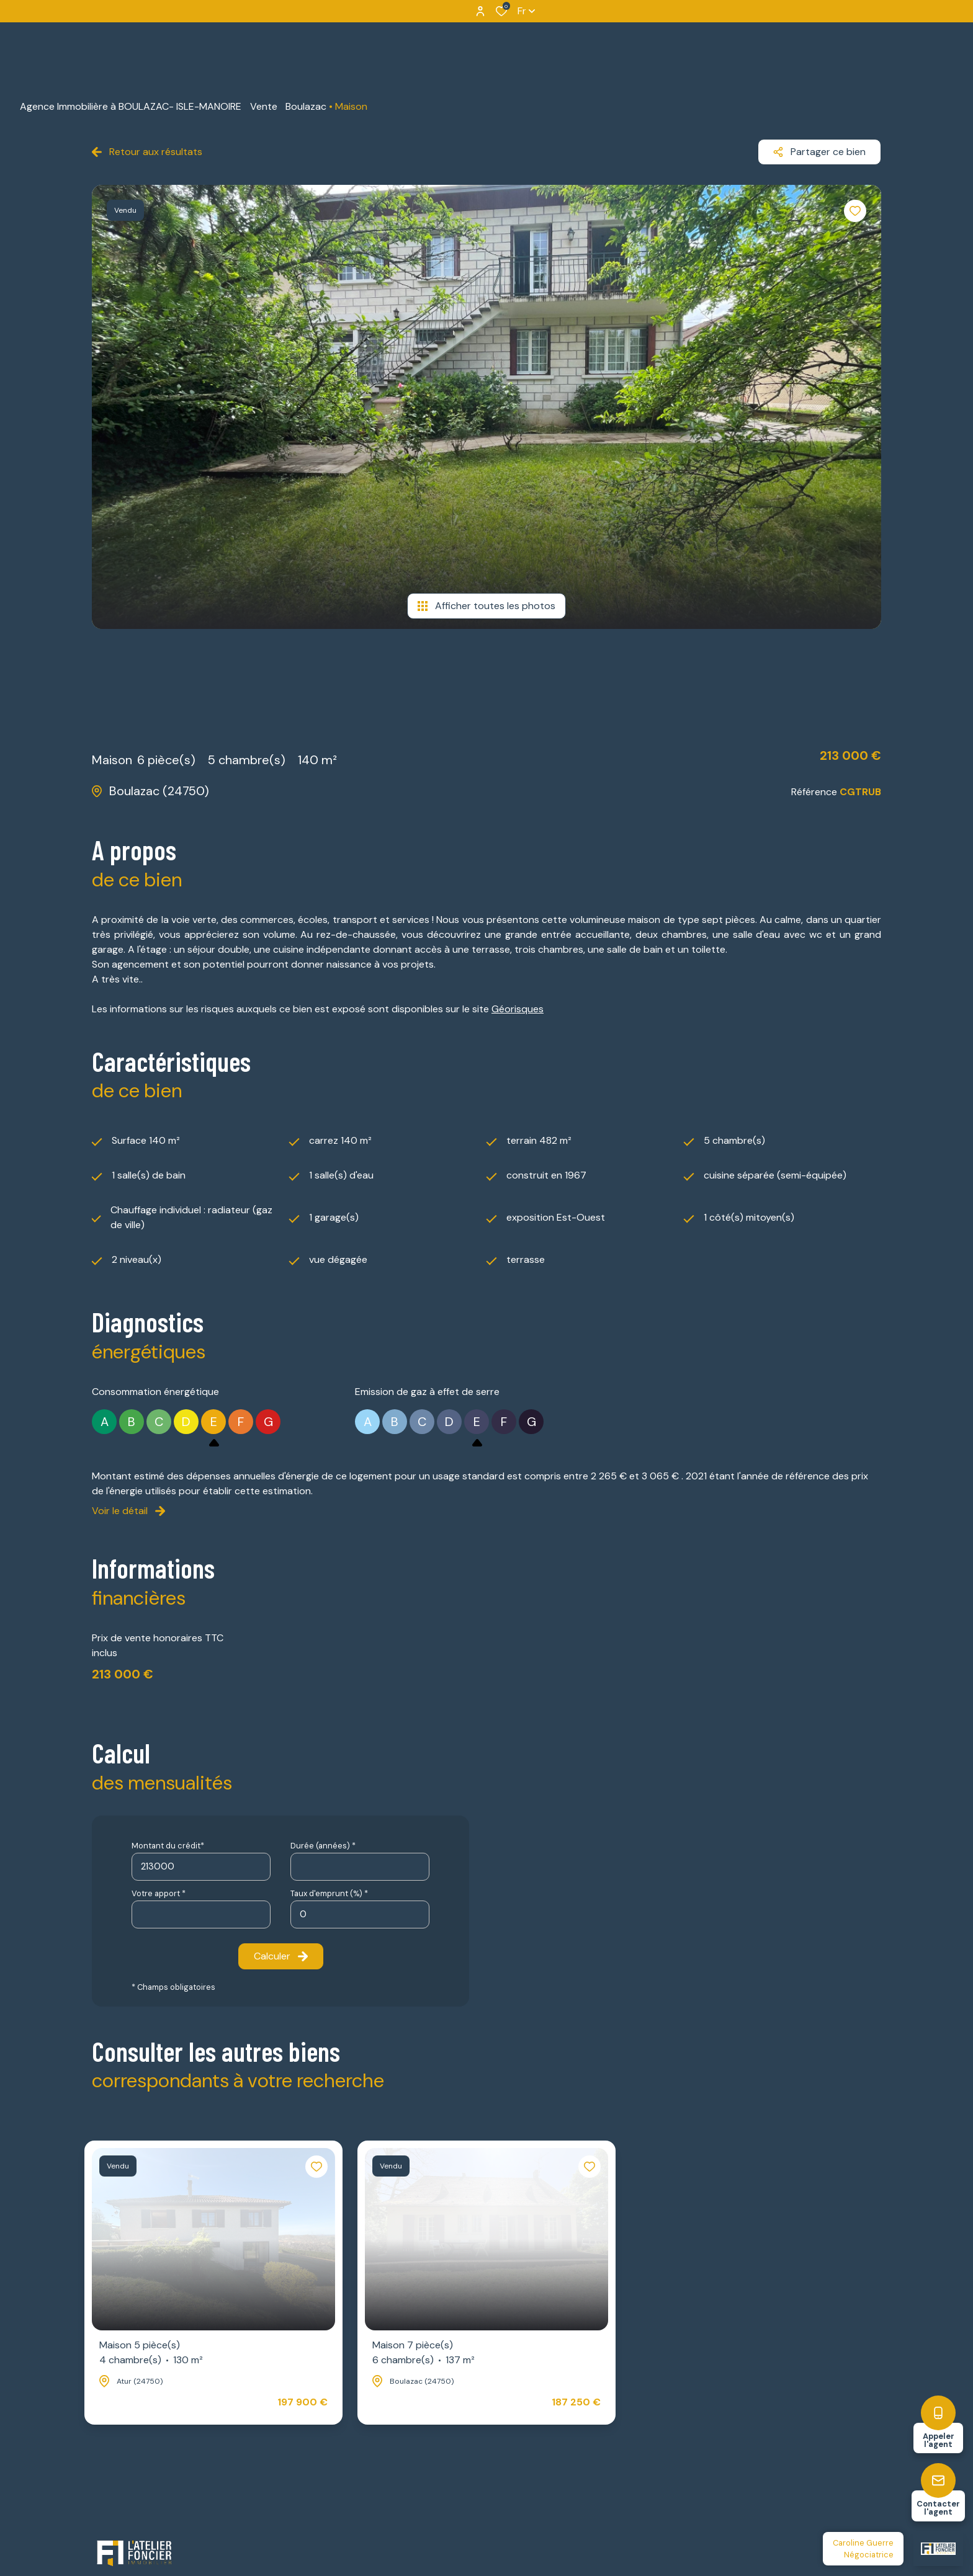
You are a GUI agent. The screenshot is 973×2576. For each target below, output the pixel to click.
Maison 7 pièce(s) (423, 2353)
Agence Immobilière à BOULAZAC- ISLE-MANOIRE (130, 106)
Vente (263, 106)
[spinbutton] (359, 1914)
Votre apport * (159, 1893)
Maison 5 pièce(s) (151, 2353)
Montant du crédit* (168, 1845)
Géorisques (517, 1008)
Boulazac (305, 106)
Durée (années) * (323, 1845)
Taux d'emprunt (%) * (329, 1893)
